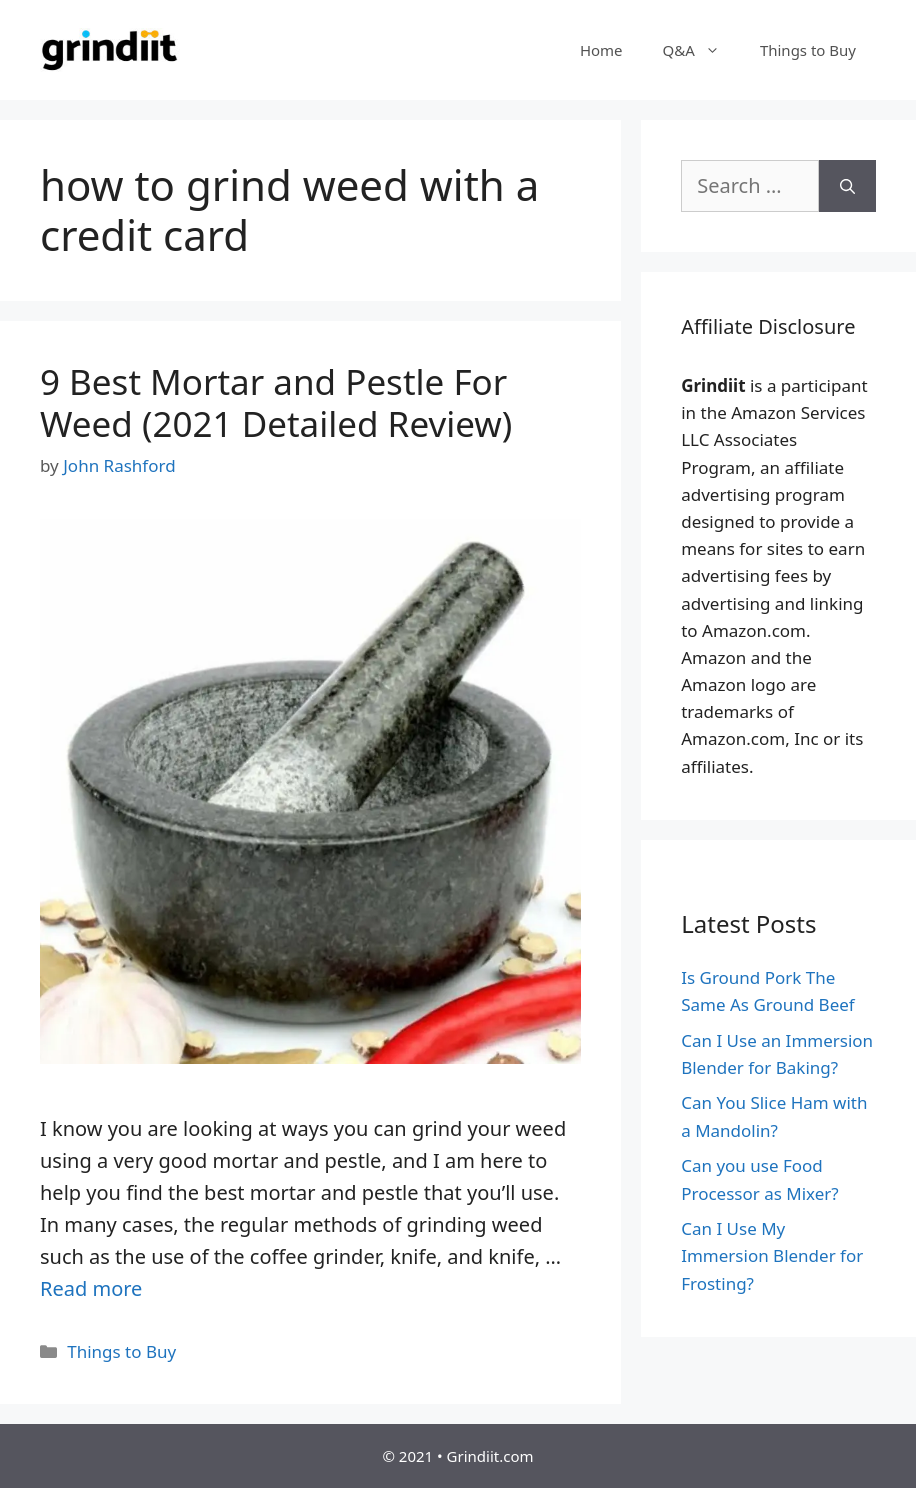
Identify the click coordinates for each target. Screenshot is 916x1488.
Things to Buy (808, 50)
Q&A (701, 50)
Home (601, 50)
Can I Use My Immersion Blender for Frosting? (772, 1255)
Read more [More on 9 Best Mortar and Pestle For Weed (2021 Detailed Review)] (91, 1288)
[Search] (847, 186)
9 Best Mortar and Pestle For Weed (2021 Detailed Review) (276, 402)
